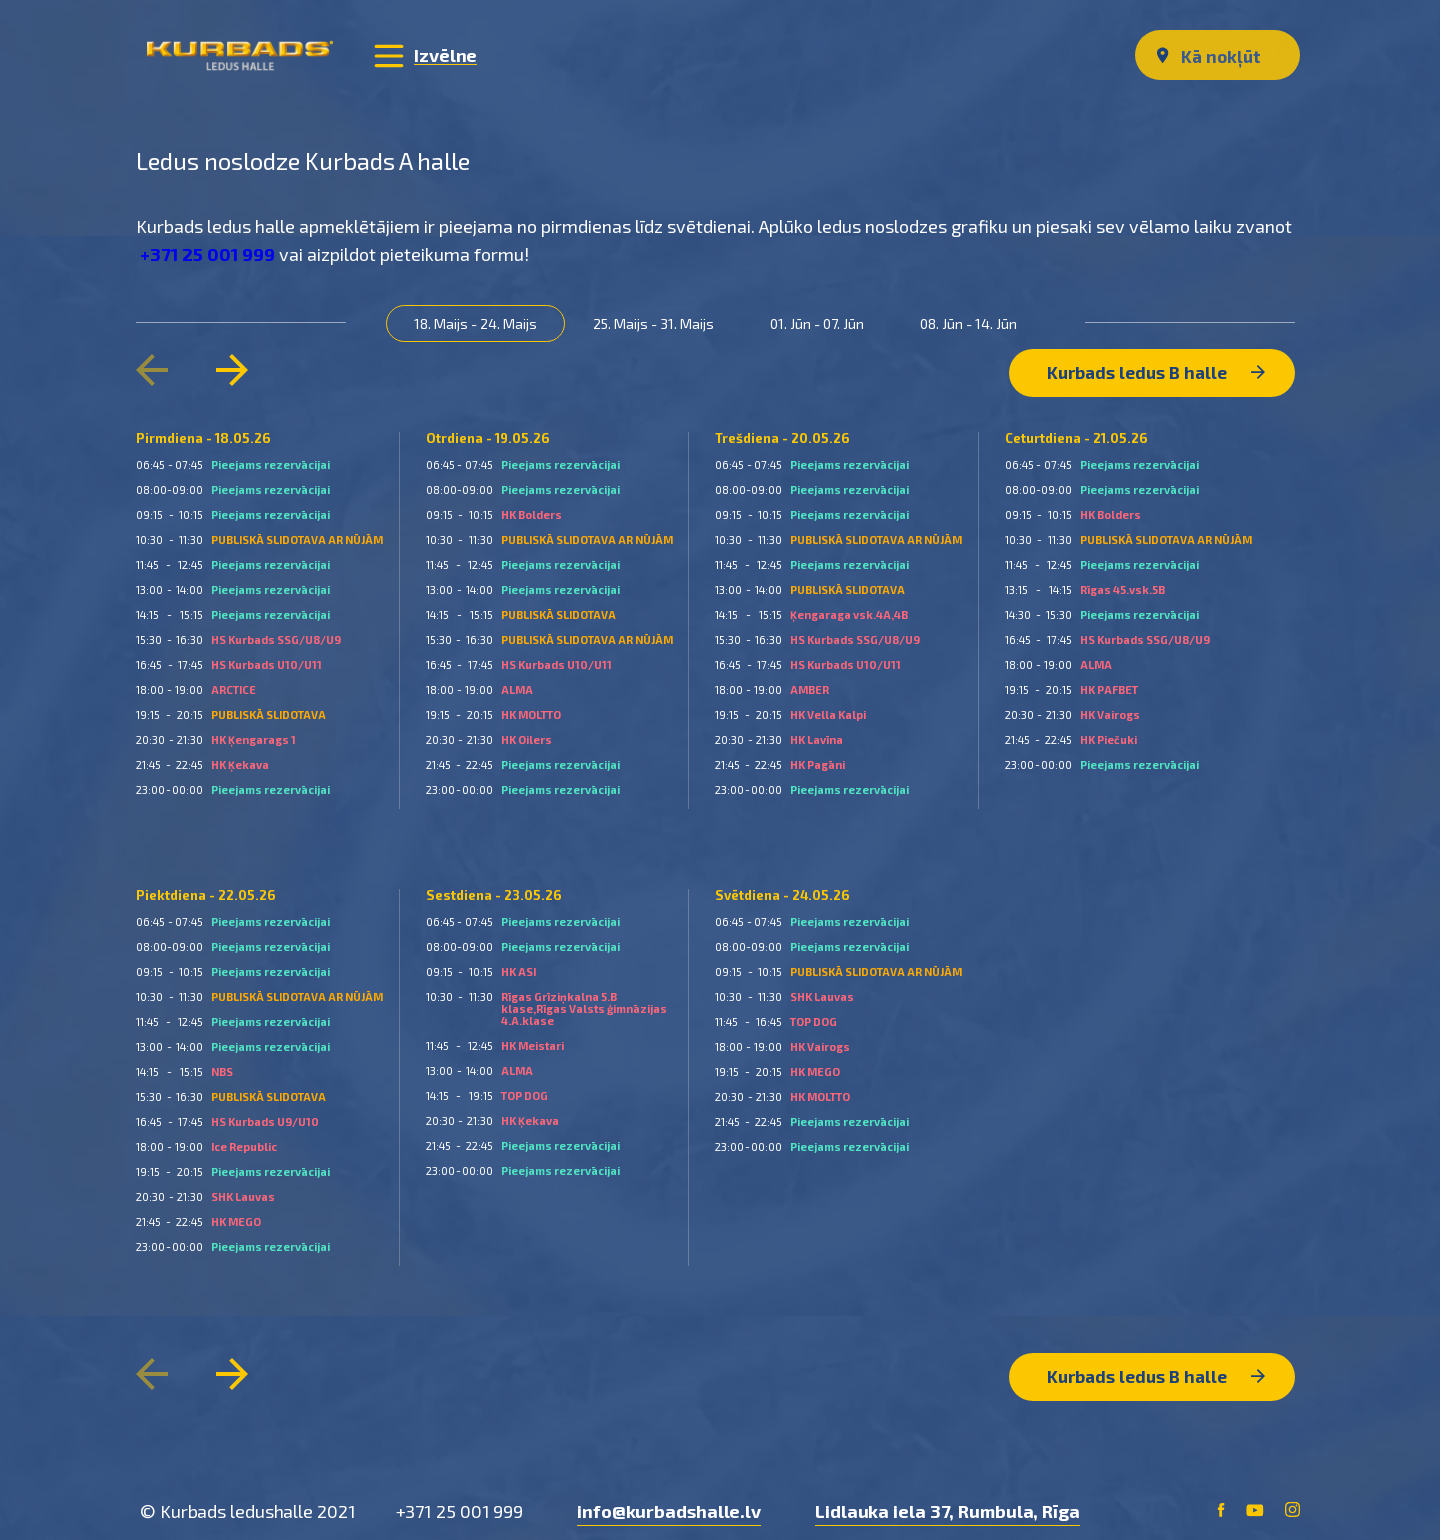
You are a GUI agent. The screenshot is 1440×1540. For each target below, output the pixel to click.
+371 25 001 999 (211, 253)
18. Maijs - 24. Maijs (480, 322)
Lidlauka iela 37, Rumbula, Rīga (947, 1500)
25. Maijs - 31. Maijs (658, 322)
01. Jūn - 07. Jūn (822, 322)
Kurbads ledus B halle (1154, 366)
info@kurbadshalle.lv (669, 1500)
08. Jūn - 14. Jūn (973, 322)
